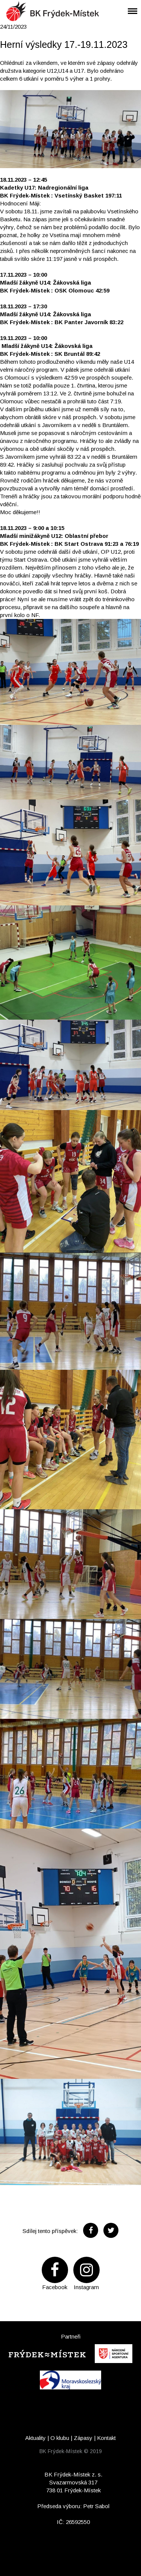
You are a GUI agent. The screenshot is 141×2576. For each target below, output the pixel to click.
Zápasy (83, 2438)
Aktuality (35, 2438)
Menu (129, 6)
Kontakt (106, 2438)
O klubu (59, 2438)
